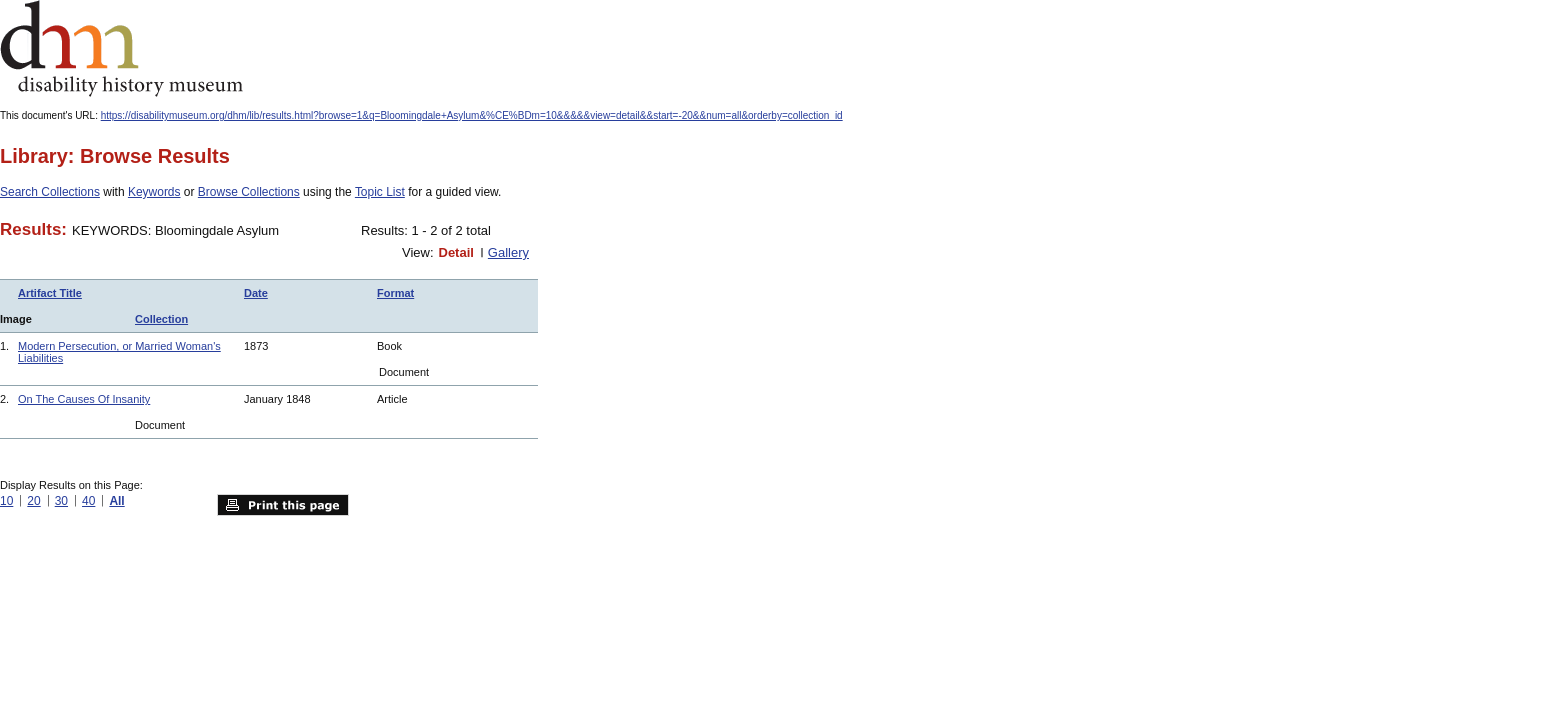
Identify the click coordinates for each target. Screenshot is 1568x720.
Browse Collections (249, 192)
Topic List (380, 192)
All (116, 501)
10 (6, 501)
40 (88, 501)
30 (61, 501)
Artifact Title (50, 293)
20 (33, 501)
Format (395, 293)
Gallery (508, 252)
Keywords (154, 192)
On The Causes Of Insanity (84, 399)
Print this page (283, 505)
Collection (161, 319)
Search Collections (50, 192)
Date (256, 293)
